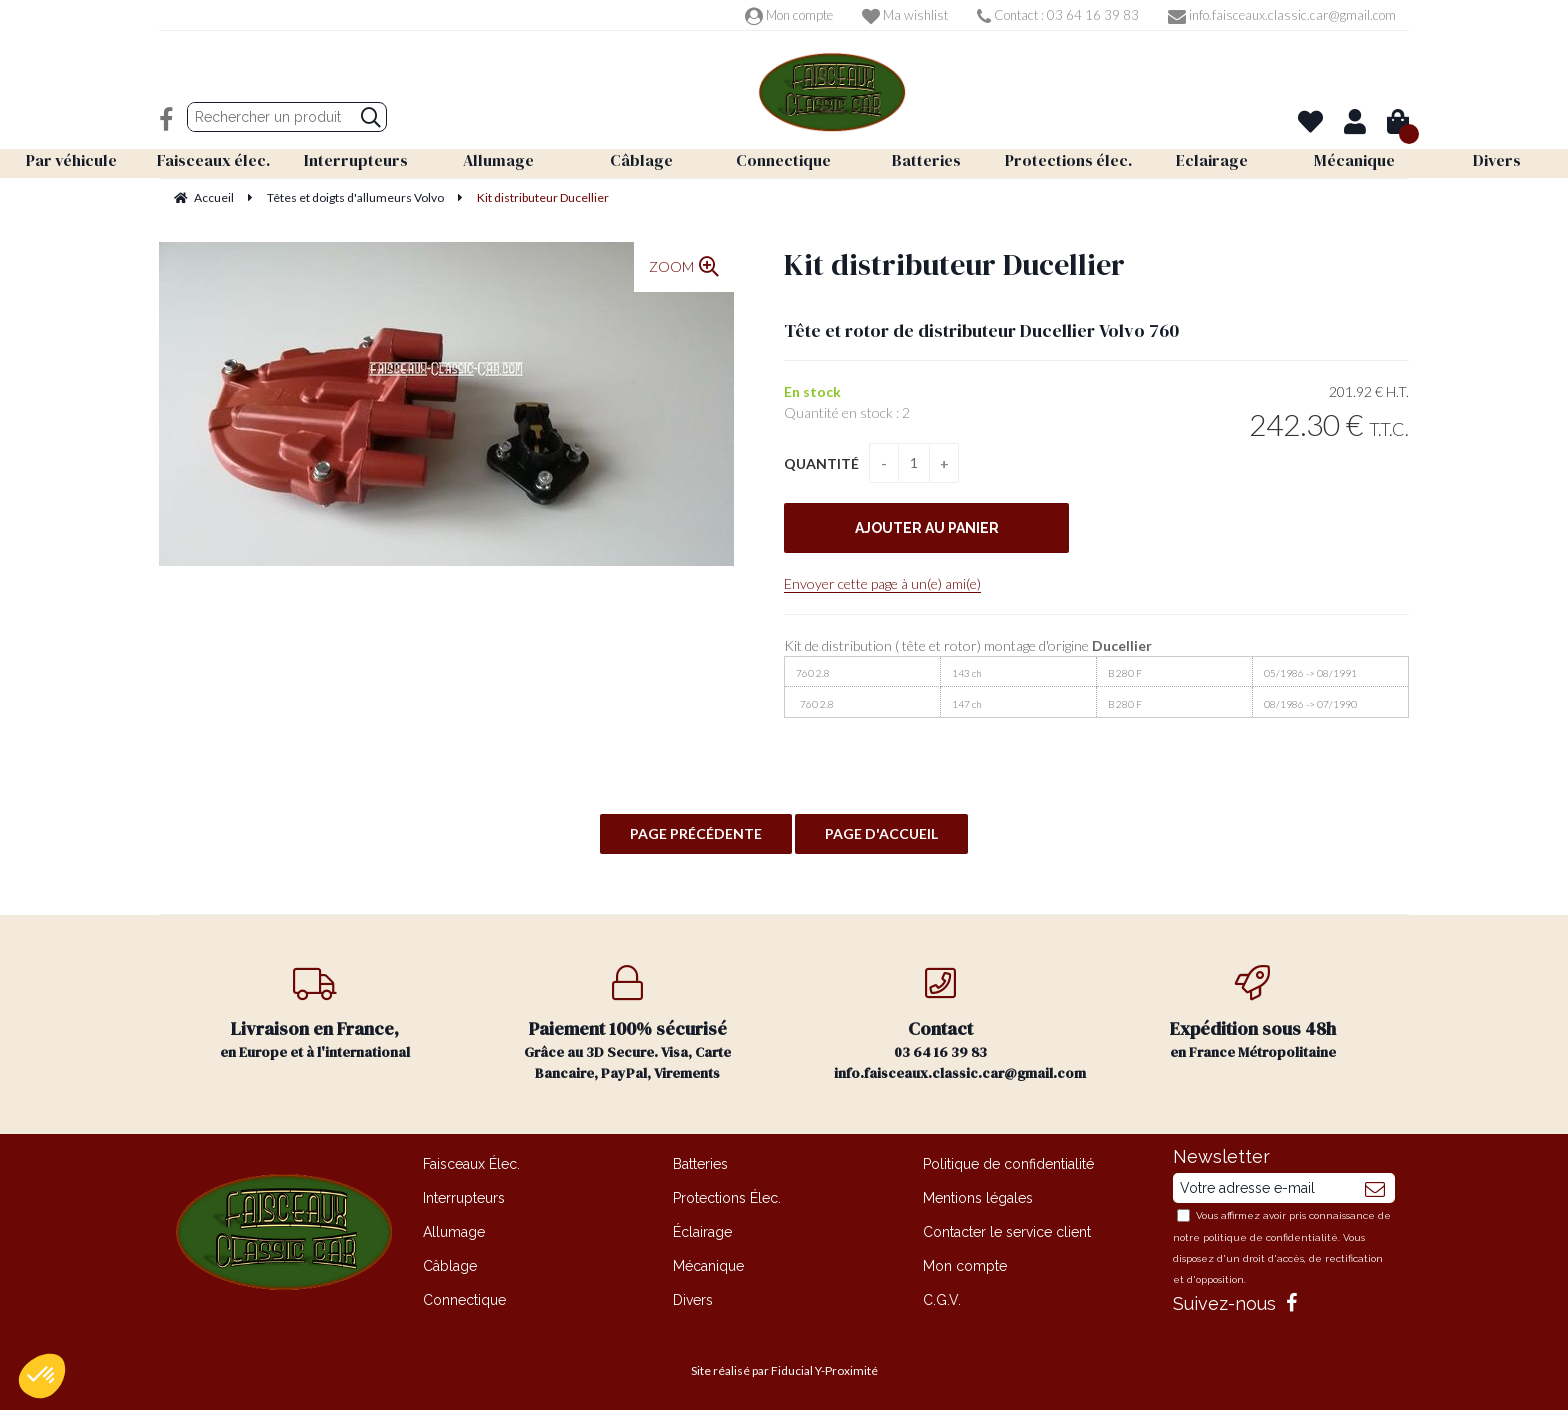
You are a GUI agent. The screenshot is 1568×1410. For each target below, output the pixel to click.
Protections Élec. (727, 1198)
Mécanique (708, 1266)
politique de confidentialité (1270, 1237)
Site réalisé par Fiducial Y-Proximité (784, 1370)
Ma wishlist (905, 15)
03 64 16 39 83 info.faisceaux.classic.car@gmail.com (960, 1024)
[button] (42, 1376)
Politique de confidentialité (1008, 1164)
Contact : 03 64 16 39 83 (1058, 15)
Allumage (454, 1232)
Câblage (450, 1266)
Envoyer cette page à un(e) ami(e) (882, 583)
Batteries (700, 1164)
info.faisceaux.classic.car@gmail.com (1282, 15)
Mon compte (789, 15)
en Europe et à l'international (315, 1013)
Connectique (464, 1300)
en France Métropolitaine (1253, 1013)
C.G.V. (942, 1300)
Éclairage (702, 1232)
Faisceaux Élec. (471, 1164)
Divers (693, 1300)
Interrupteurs (464, 1198)
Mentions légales (978, 1198)
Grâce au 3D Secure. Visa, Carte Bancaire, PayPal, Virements (628, 1024)
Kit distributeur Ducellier (954, 264)
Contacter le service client (1007, 1232)
